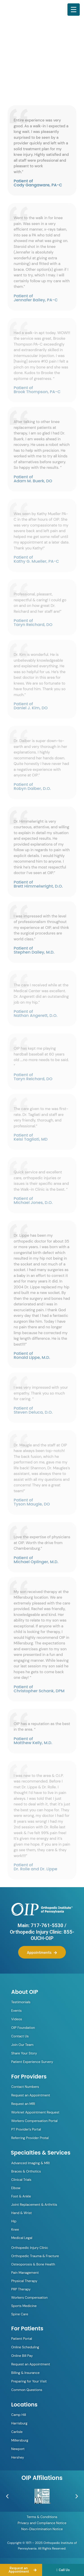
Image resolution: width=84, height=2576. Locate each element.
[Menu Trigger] (73, 9)
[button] (7, 2496)
